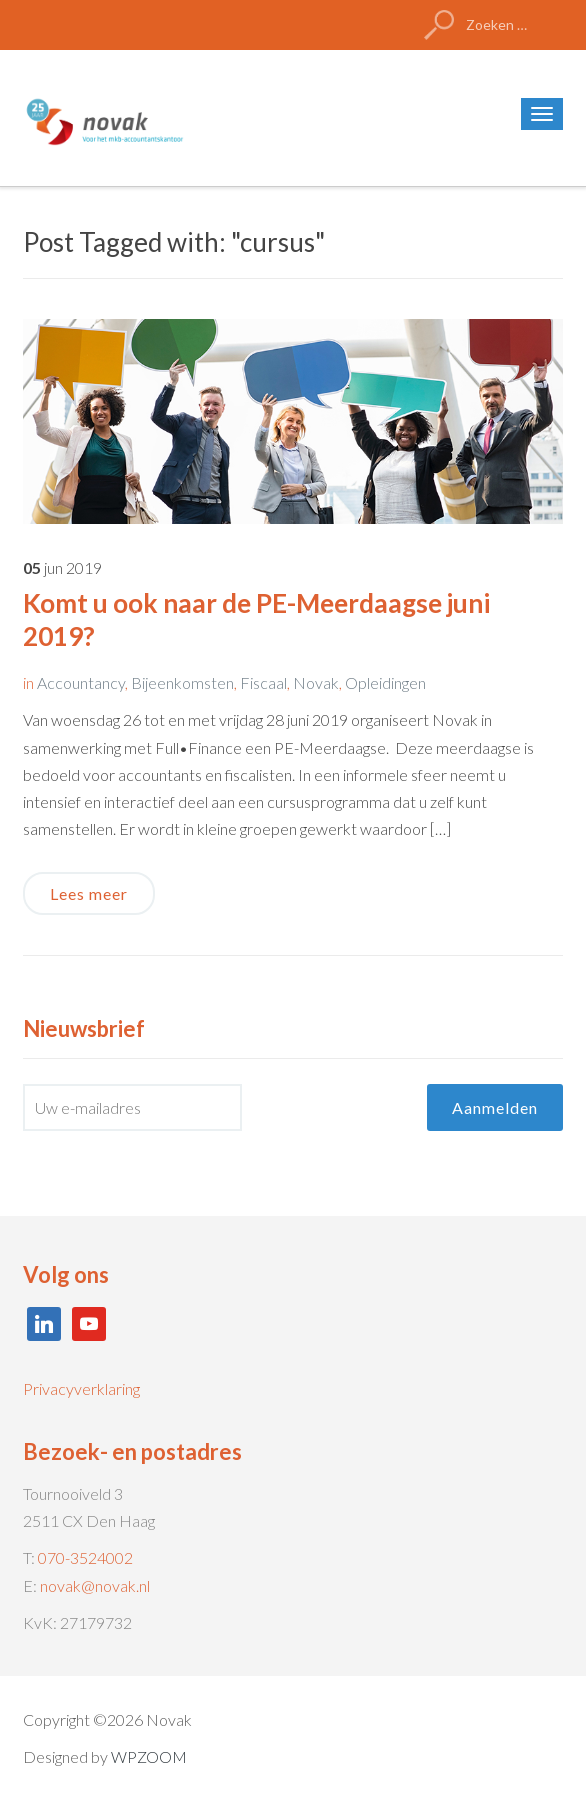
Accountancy (81, 682)
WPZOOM (149, 1756)
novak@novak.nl (95, 1585)
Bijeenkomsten (182, 682)
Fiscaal (263, 682)
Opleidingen (385, 682)
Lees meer (89, 893)
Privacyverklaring (81, 1388)
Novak (316, 682)
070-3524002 (85, 1557)
